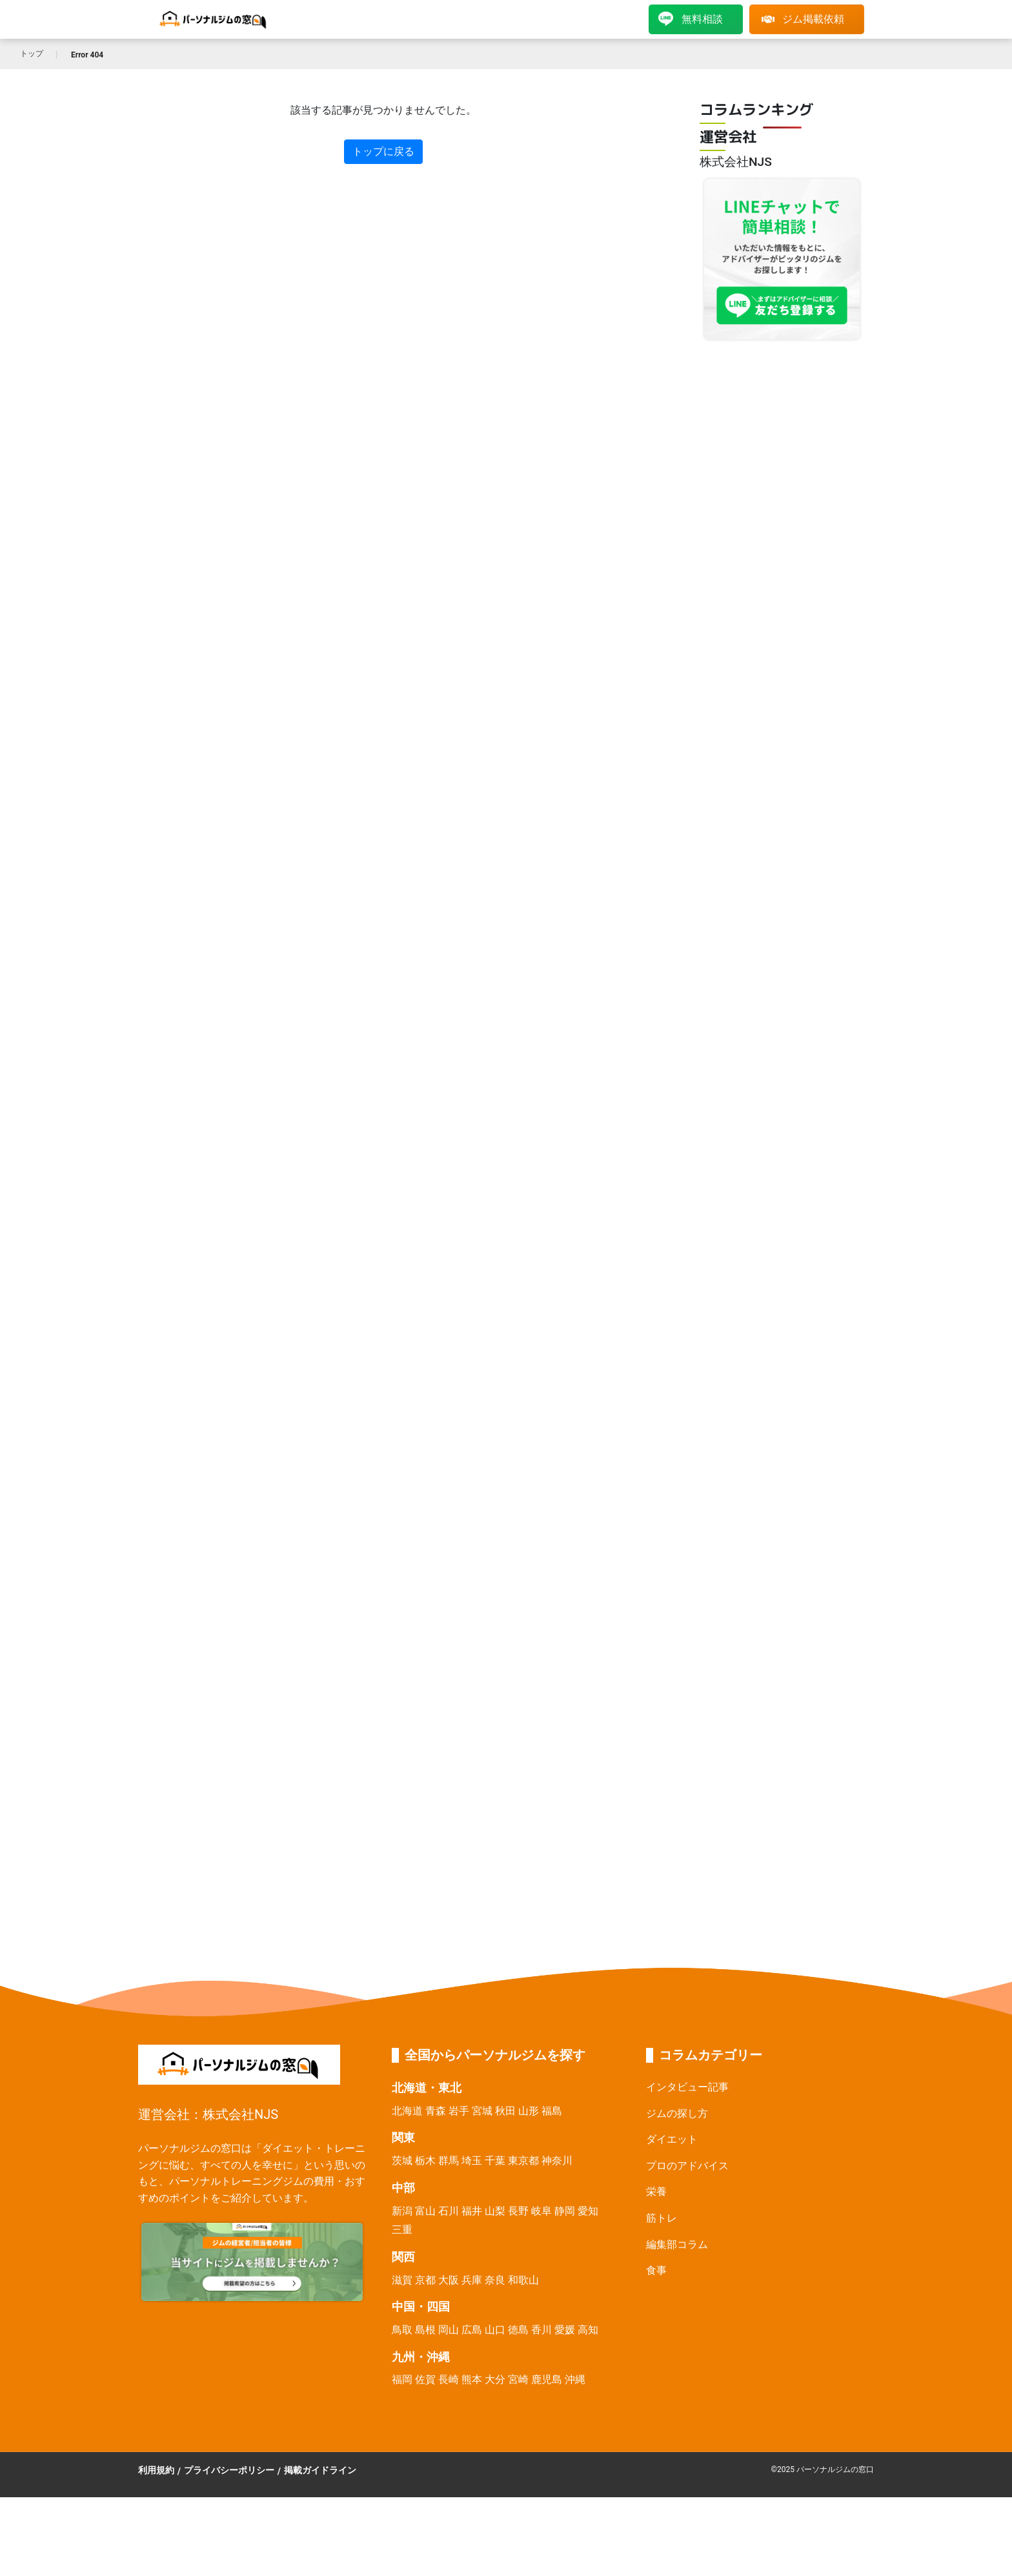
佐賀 (425, 2379)
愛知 (588, 2211)
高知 (588, 2330)
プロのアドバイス (687, 2166)
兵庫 (471, 2280)
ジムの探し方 (677, 2113)
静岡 (564, 2211)
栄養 (656, 2191)
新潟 (402, 2211)
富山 (425, 2211)
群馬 (448, 2160)
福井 (471, 2211)
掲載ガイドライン (320, 2470)
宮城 (482, 2111)
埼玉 (471, 2160)
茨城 (402, 2160)
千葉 (495, 2160)
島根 (425, 2330)
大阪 (448, 2280)
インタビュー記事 (687, 2087)
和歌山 (523, 2280)
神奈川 (556, 2160)
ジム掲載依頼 (803, 19)
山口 (495, 2330)
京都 (425, 2280)
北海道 (407, 2111)
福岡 (402, 2379)
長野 (518, 2211)
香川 (541, 2330)
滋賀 (402, 2280)
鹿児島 (546, 2379)
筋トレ (661, 2218)
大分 (495, 2379)
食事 (656, 2270)
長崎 (448, 2379)
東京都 (523, 2160)
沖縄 (575, 2379)
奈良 (495, 2280)
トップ (31, 53)
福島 (551, 2111)
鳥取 (402, 2330)
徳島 (518, 2330)
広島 (471, 2330)
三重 (402, 2229)
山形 (528, 2111)
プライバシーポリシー (229, 2470)
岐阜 (541, 2211)
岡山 (448, 2330)
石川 (448, 2211)
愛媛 (564, 2330)
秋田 (505, 2111)
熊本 (471, 2379)
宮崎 (518, 2379)
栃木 (425, 2160)
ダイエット (672, 2139)
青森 (435, 2111)
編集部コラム (677, 2244)
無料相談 (690, 19)
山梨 (495, 2211)
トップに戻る (383, 151)
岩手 (459, 2111)
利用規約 (156, 2470)
